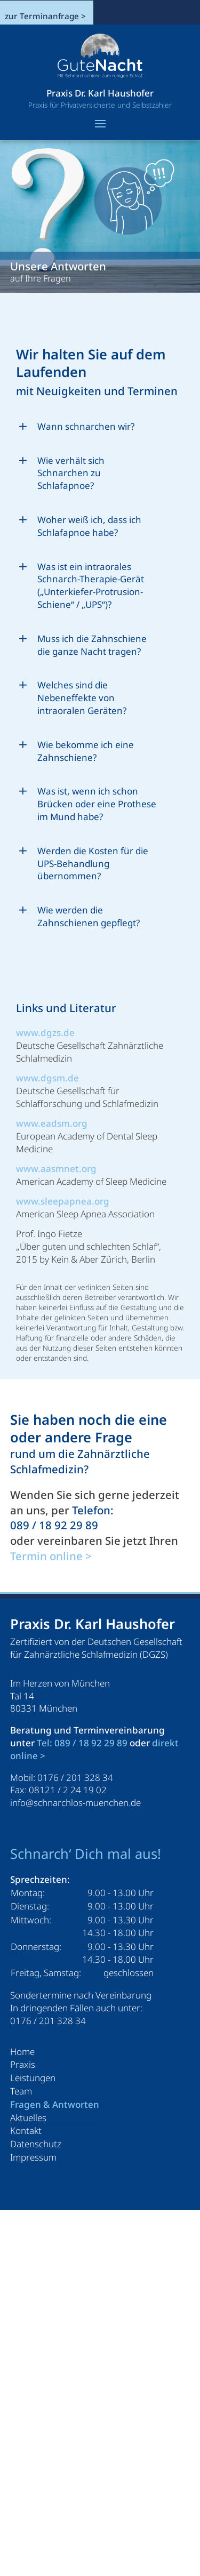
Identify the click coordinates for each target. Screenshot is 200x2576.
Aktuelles (28, 2118)
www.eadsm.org (51, 1123)
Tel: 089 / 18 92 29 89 (82, 1743)
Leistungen (32, 2078)
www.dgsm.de (47, 1078)
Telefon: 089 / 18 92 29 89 (62, 1518)
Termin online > (51, 1555)
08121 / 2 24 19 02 (68, 1790)
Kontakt (26, 2130)
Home (22, 2051)
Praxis (22, 2064)
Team (21, 2091)
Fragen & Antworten (54, 2104)
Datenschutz (35, 2144)
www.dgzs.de (45, 1032)
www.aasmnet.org (56, 1168)
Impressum (33, 2157)
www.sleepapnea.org (62, 1201)
